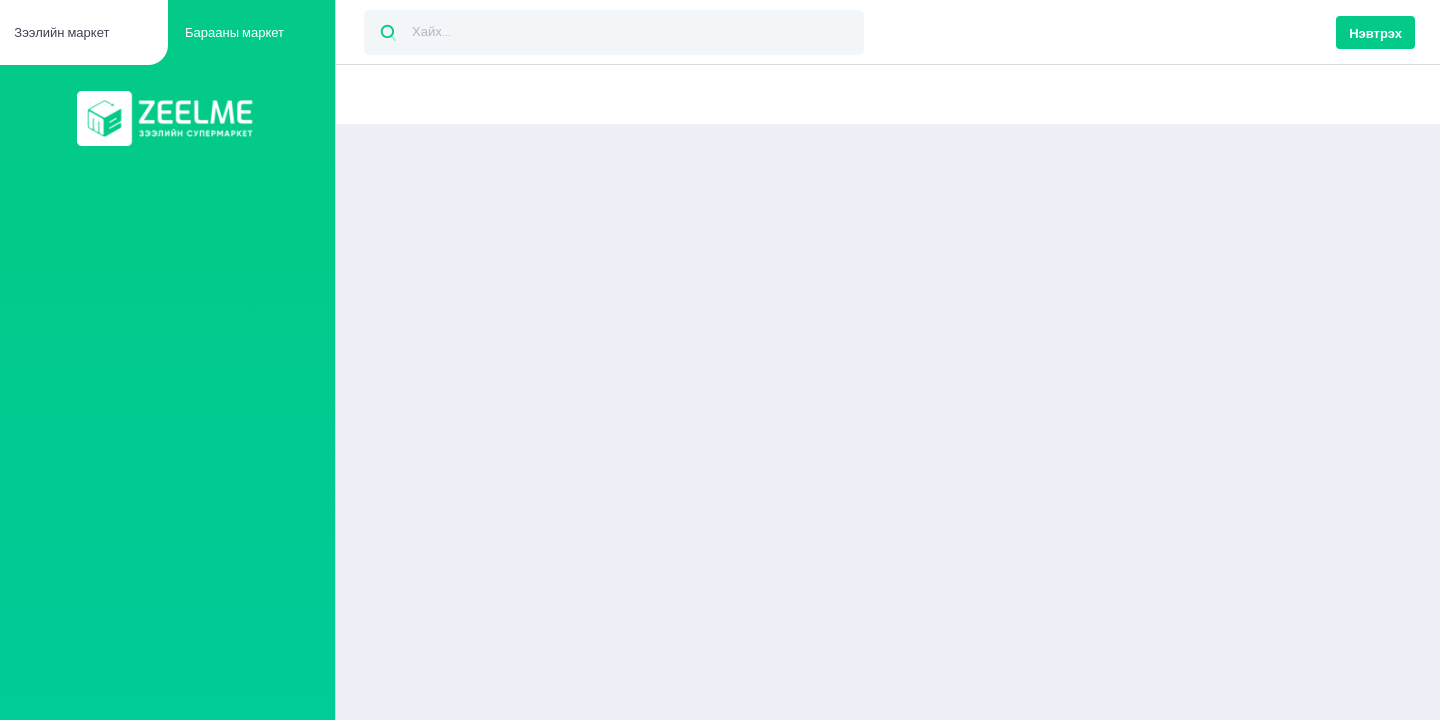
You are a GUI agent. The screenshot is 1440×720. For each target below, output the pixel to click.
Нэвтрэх (1375, 33)
